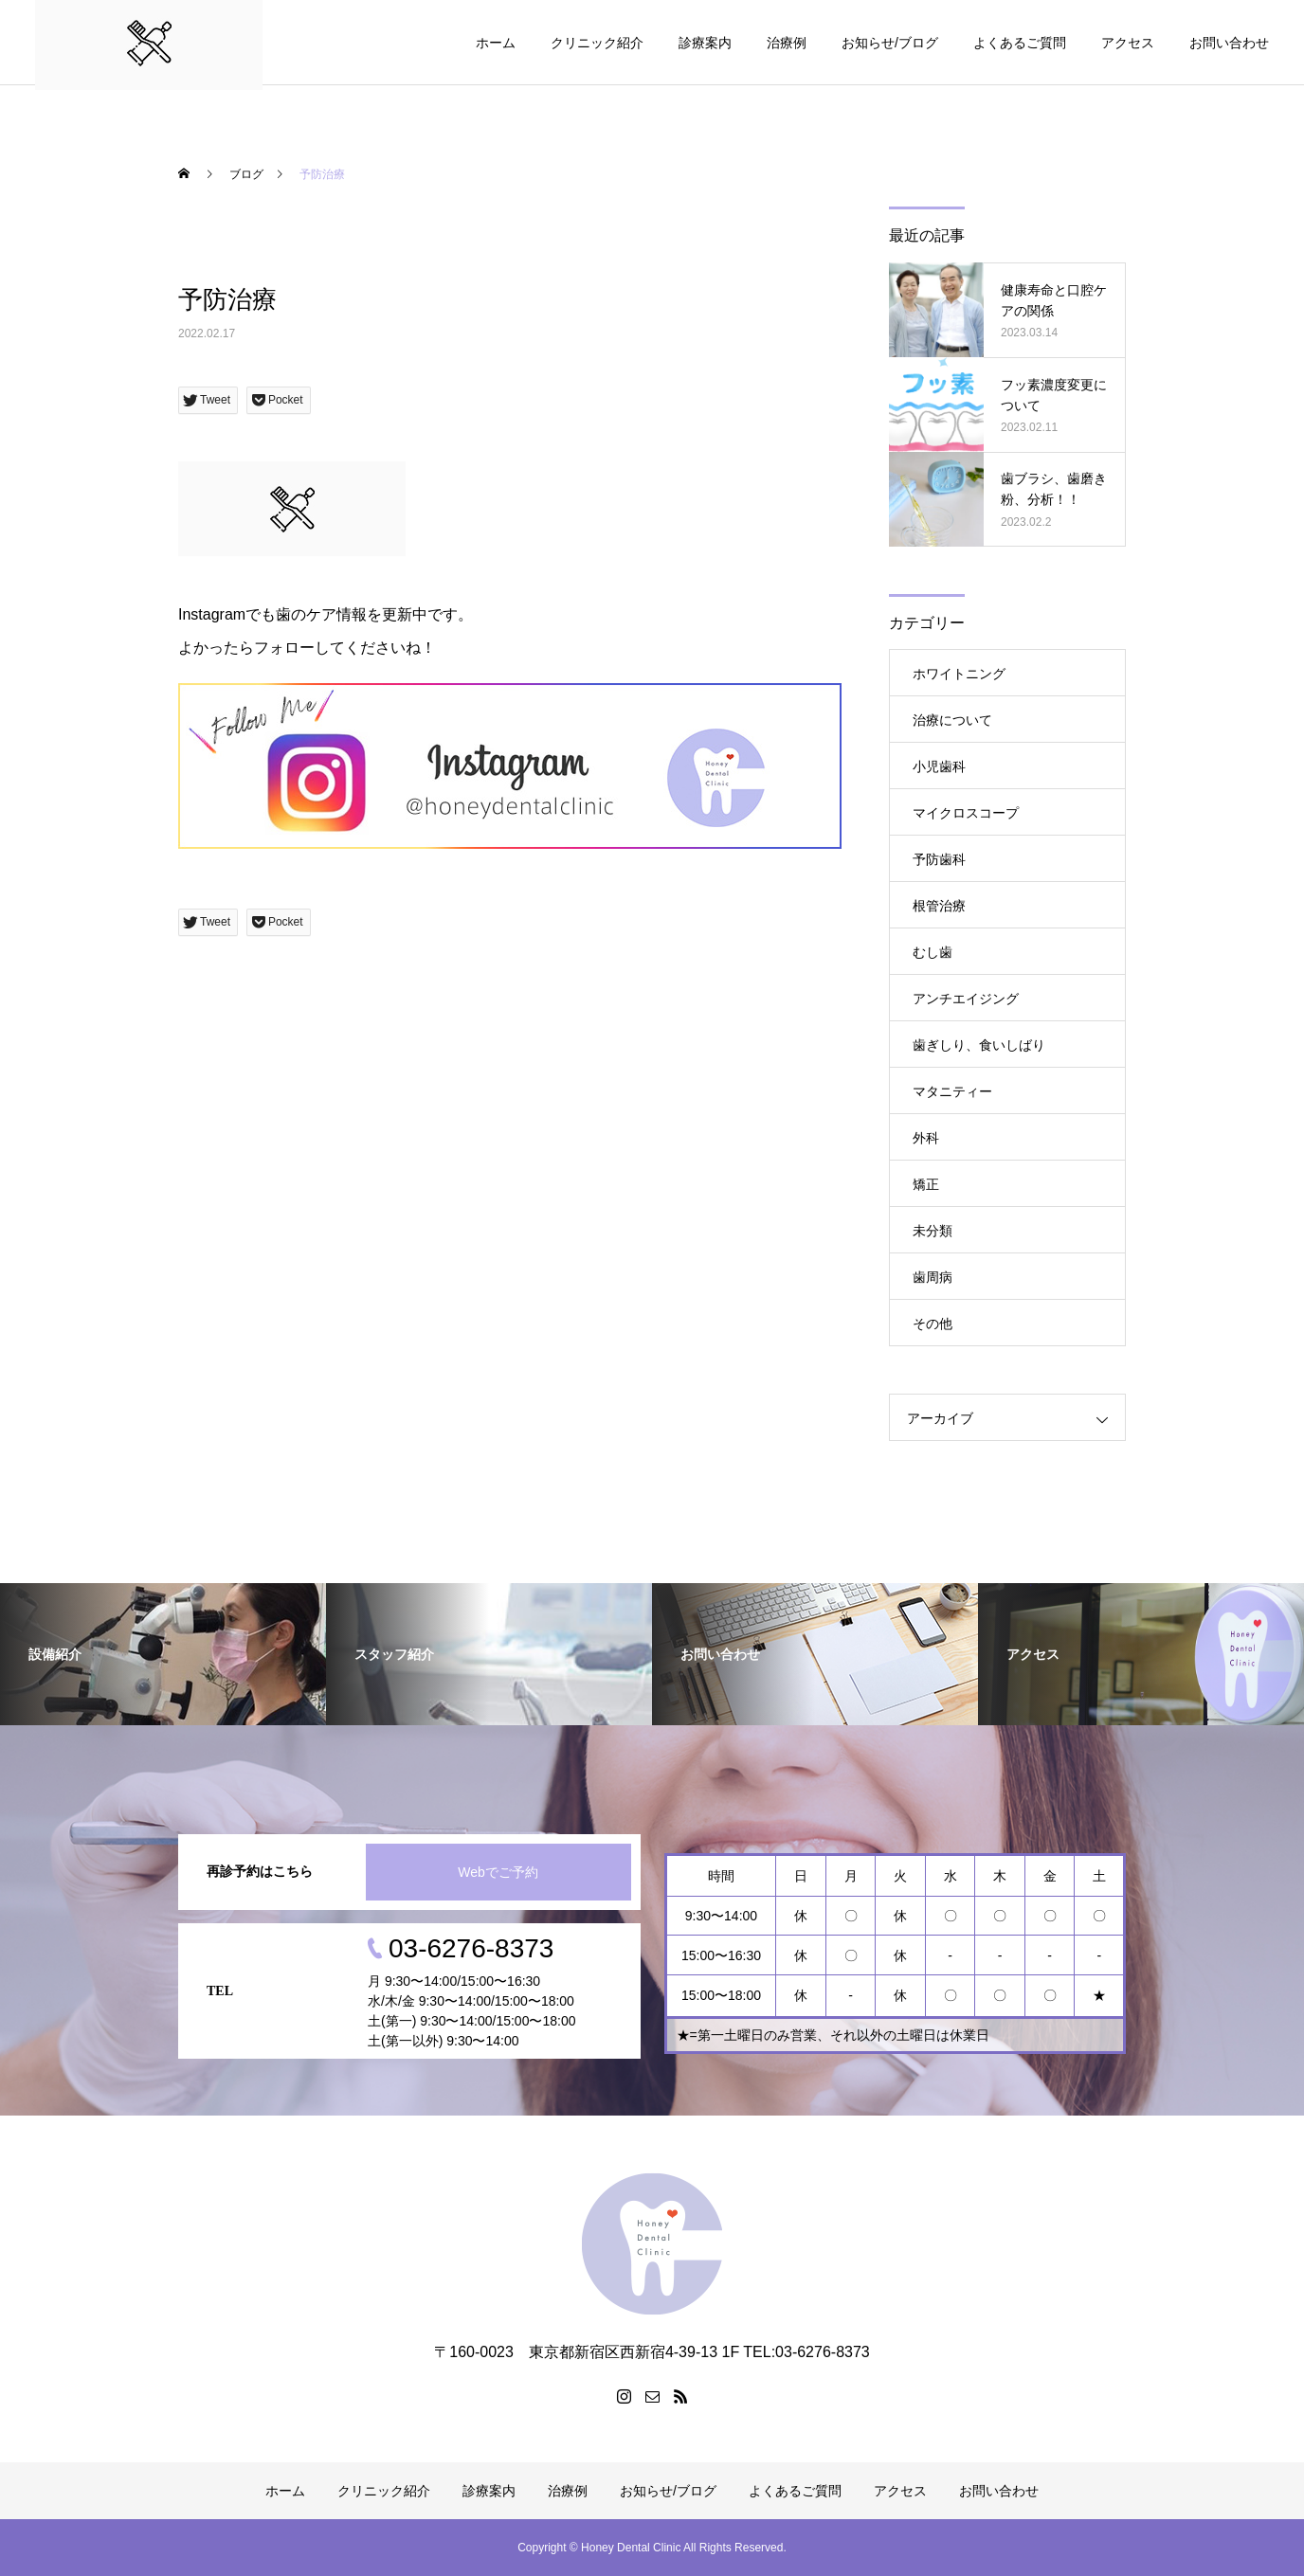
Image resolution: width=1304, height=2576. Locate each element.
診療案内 (705, 42)
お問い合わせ (1229, 42)
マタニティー (952, 1091)
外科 (926, 1137)
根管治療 (939, 905)
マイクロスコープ (966, 812)
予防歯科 (939, 859)
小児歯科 (939, 766)
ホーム (496, 42)
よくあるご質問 (1019, 42)
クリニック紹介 (597, 42)
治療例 (786, 42)
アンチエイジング (966, 998)
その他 (932, 1323)
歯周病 (932, 1277)
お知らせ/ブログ (890, 42)
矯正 (926, 1184)
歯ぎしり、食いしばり (979, 1045)
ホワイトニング (959, 673)
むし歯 (932, 952)
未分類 (932, 1230)
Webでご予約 (498, 1872)
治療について (952, 720)
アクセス (1127, 42)
